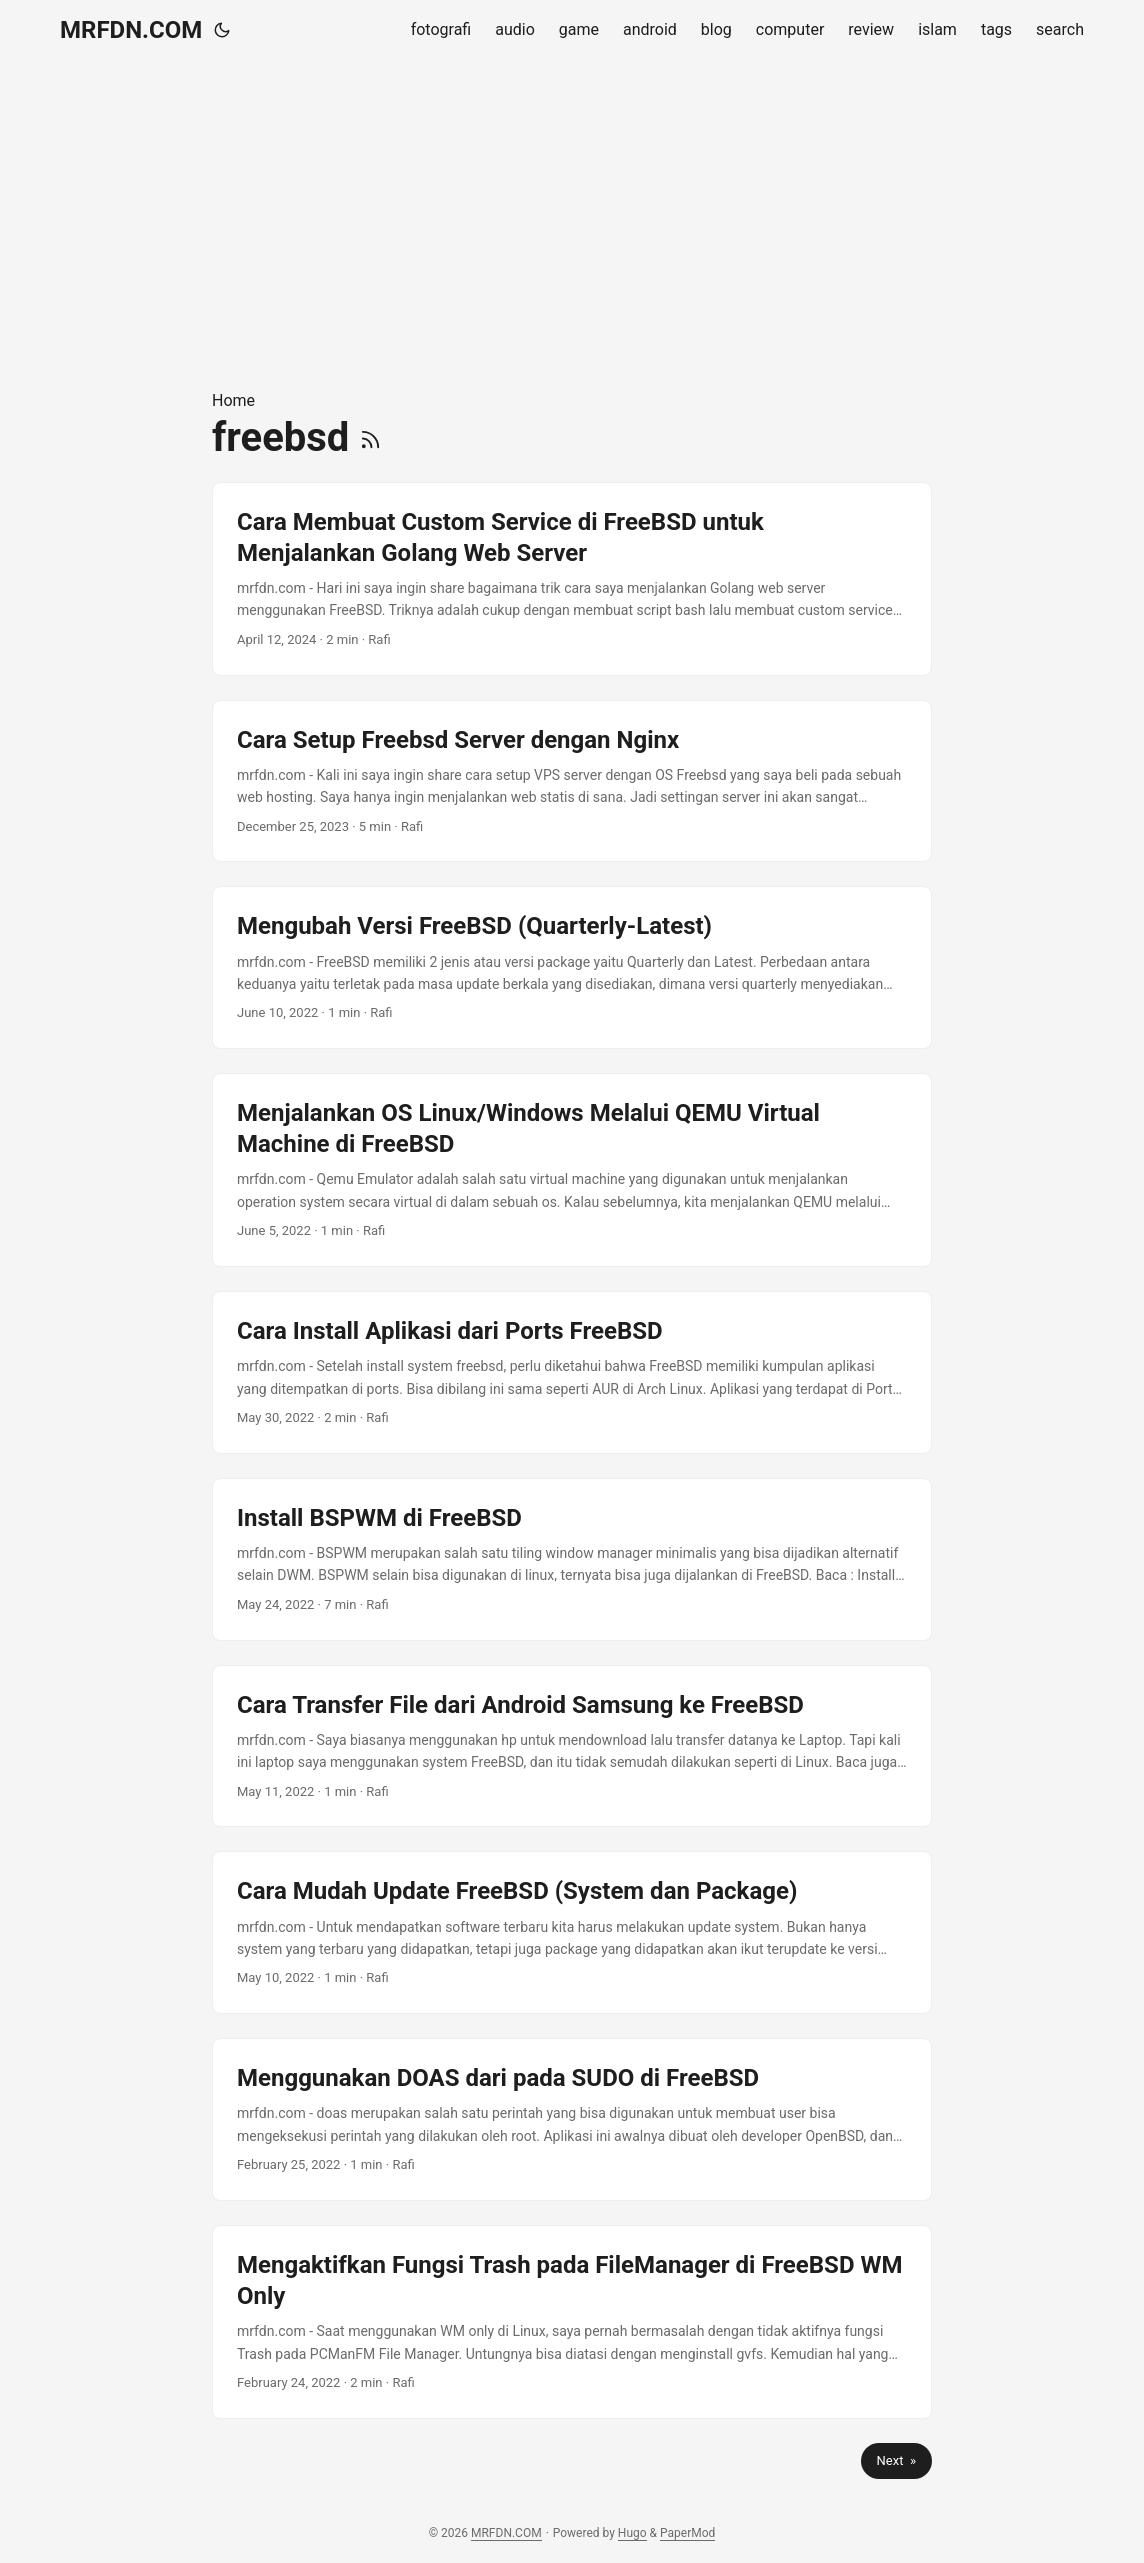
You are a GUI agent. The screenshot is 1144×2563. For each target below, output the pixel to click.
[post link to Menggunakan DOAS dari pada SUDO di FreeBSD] (572, 2119)
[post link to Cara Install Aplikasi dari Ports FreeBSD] (572, 1372)
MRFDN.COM (131, 30)
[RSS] (370, 437)
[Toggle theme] (222, 30)
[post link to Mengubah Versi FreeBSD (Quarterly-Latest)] (572, 967)
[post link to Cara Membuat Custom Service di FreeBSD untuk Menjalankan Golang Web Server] (572, 579)
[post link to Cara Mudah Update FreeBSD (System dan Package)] (572, 1932)
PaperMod (687, 2533)
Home (233, 400)
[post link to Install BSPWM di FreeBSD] (572, 1559)
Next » (896, 2460)
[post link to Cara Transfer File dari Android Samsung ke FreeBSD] (572, 1746)
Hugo (632, 2533)
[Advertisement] (572, 224)
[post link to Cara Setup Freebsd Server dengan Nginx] (572, 781)
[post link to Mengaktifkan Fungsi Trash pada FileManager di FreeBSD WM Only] (572, 2322)
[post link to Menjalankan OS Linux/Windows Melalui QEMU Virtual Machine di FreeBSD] (572, 1170)
